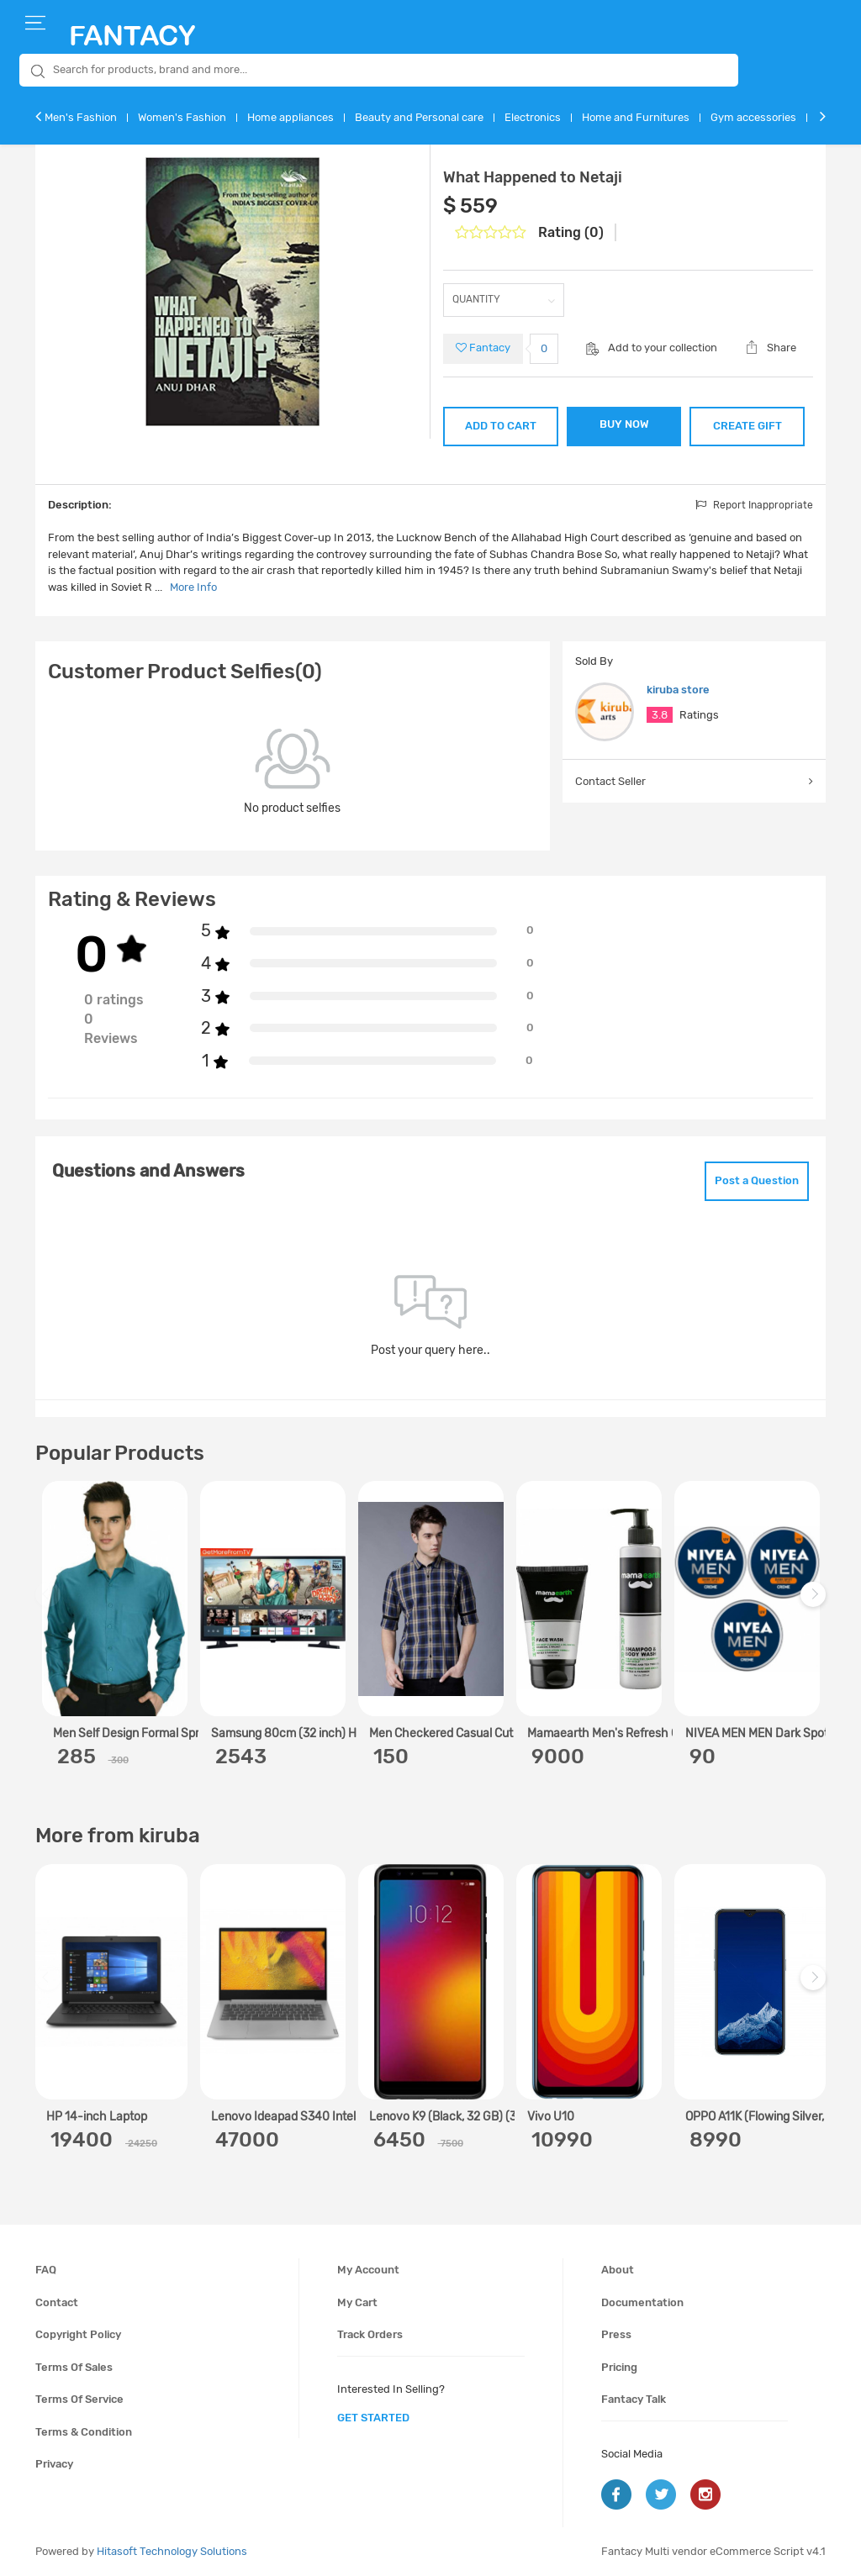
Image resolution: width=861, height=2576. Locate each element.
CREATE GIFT (747, 425)
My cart (357, 2302)
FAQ (45, 2269)
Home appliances (290, 117)
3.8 (660, 715)
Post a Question (757, 1180)
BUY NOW (624, 424)
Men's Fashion (81, 117)
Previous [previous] (50, 1603)
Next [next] (816, 1603)
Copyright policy (78, 2334)
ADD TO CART (500, 425)
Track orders (370, 2334)
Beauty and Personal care (419, 117)
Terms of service (79, 2399)
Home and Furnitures (635, 117)
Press (616, 2334)
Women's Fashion (182, 117)
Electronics (532, 117)
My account (368, 2269)
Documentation (642, 2302)
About (617, 2269)
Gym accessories (753, 117)
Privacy (54, 2463)
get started (373, 2417)
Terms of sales (74, 2367)
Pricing (619, 2367)
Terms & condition (83, 2432)
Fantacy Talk (633, 2399)
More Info (193, 587)
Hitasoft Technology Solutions (172, 2551)
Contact (56, 2302)
